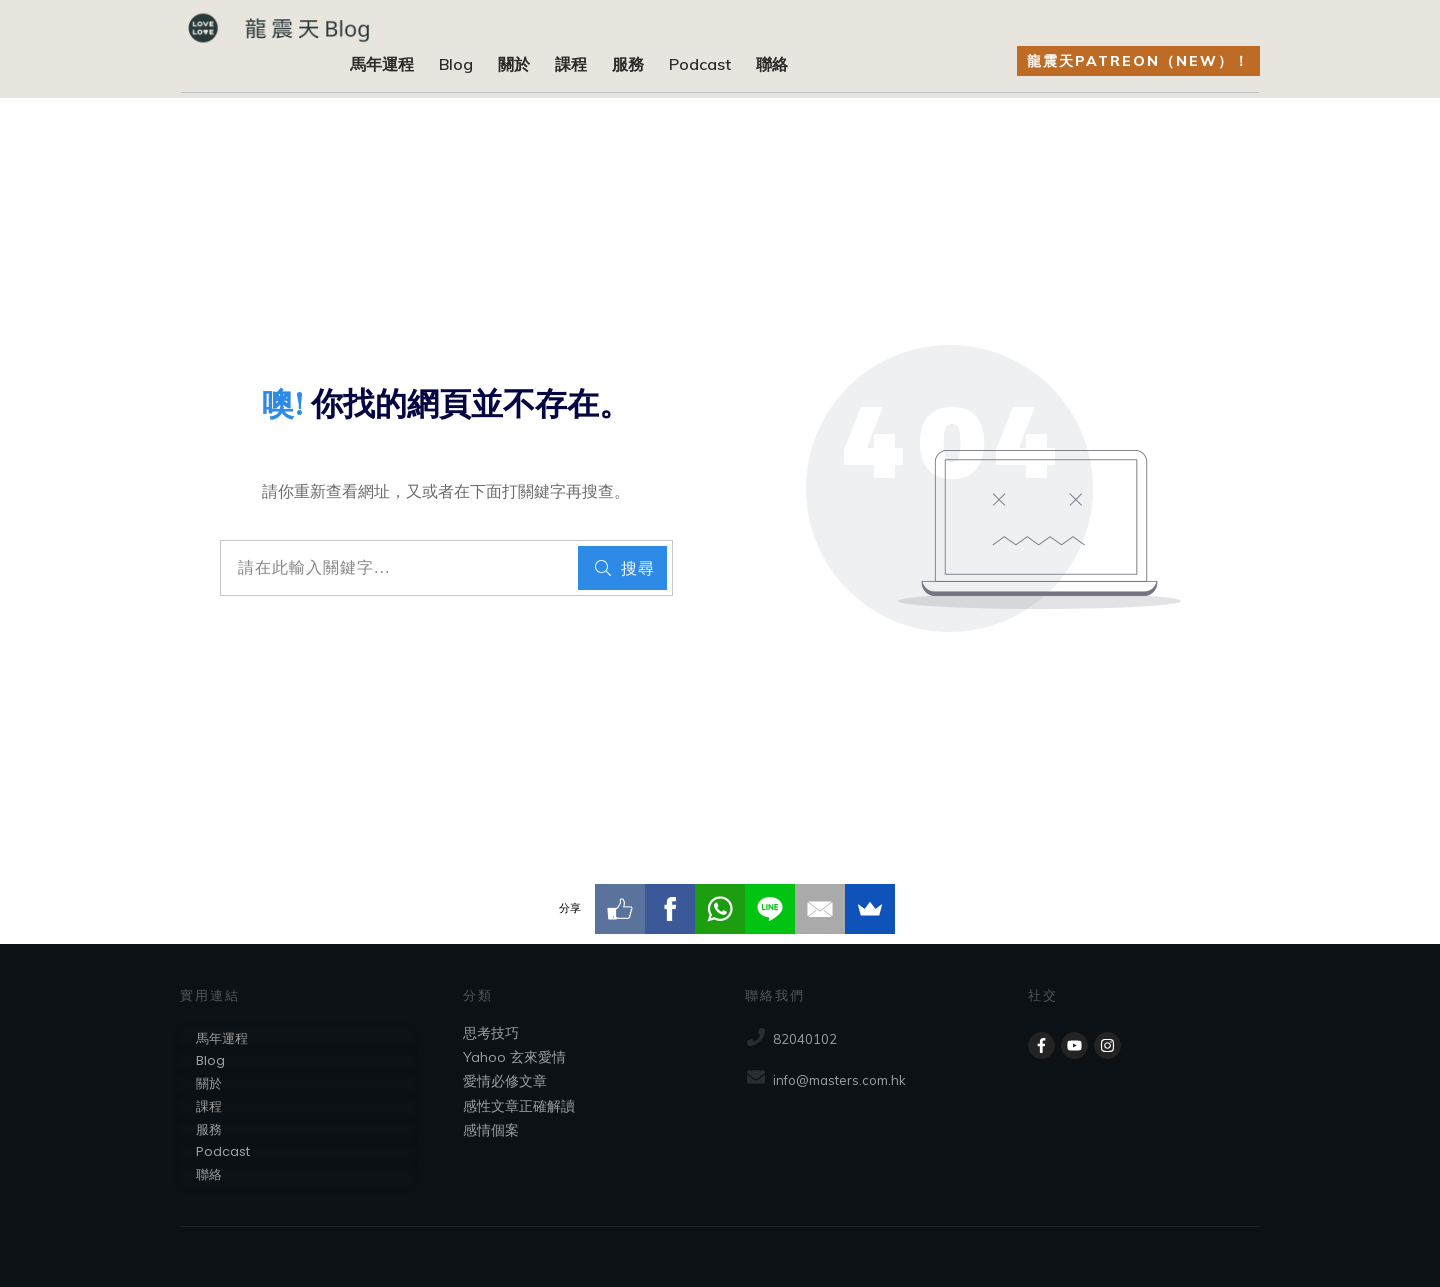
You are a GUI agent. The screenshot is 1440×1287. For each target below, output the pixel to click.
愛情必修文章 (505, 1081)
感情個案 (491, 1130)
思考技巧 (491, 1033)
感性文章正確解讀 (519, 1106)
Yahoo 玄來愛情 (514, 1057)
